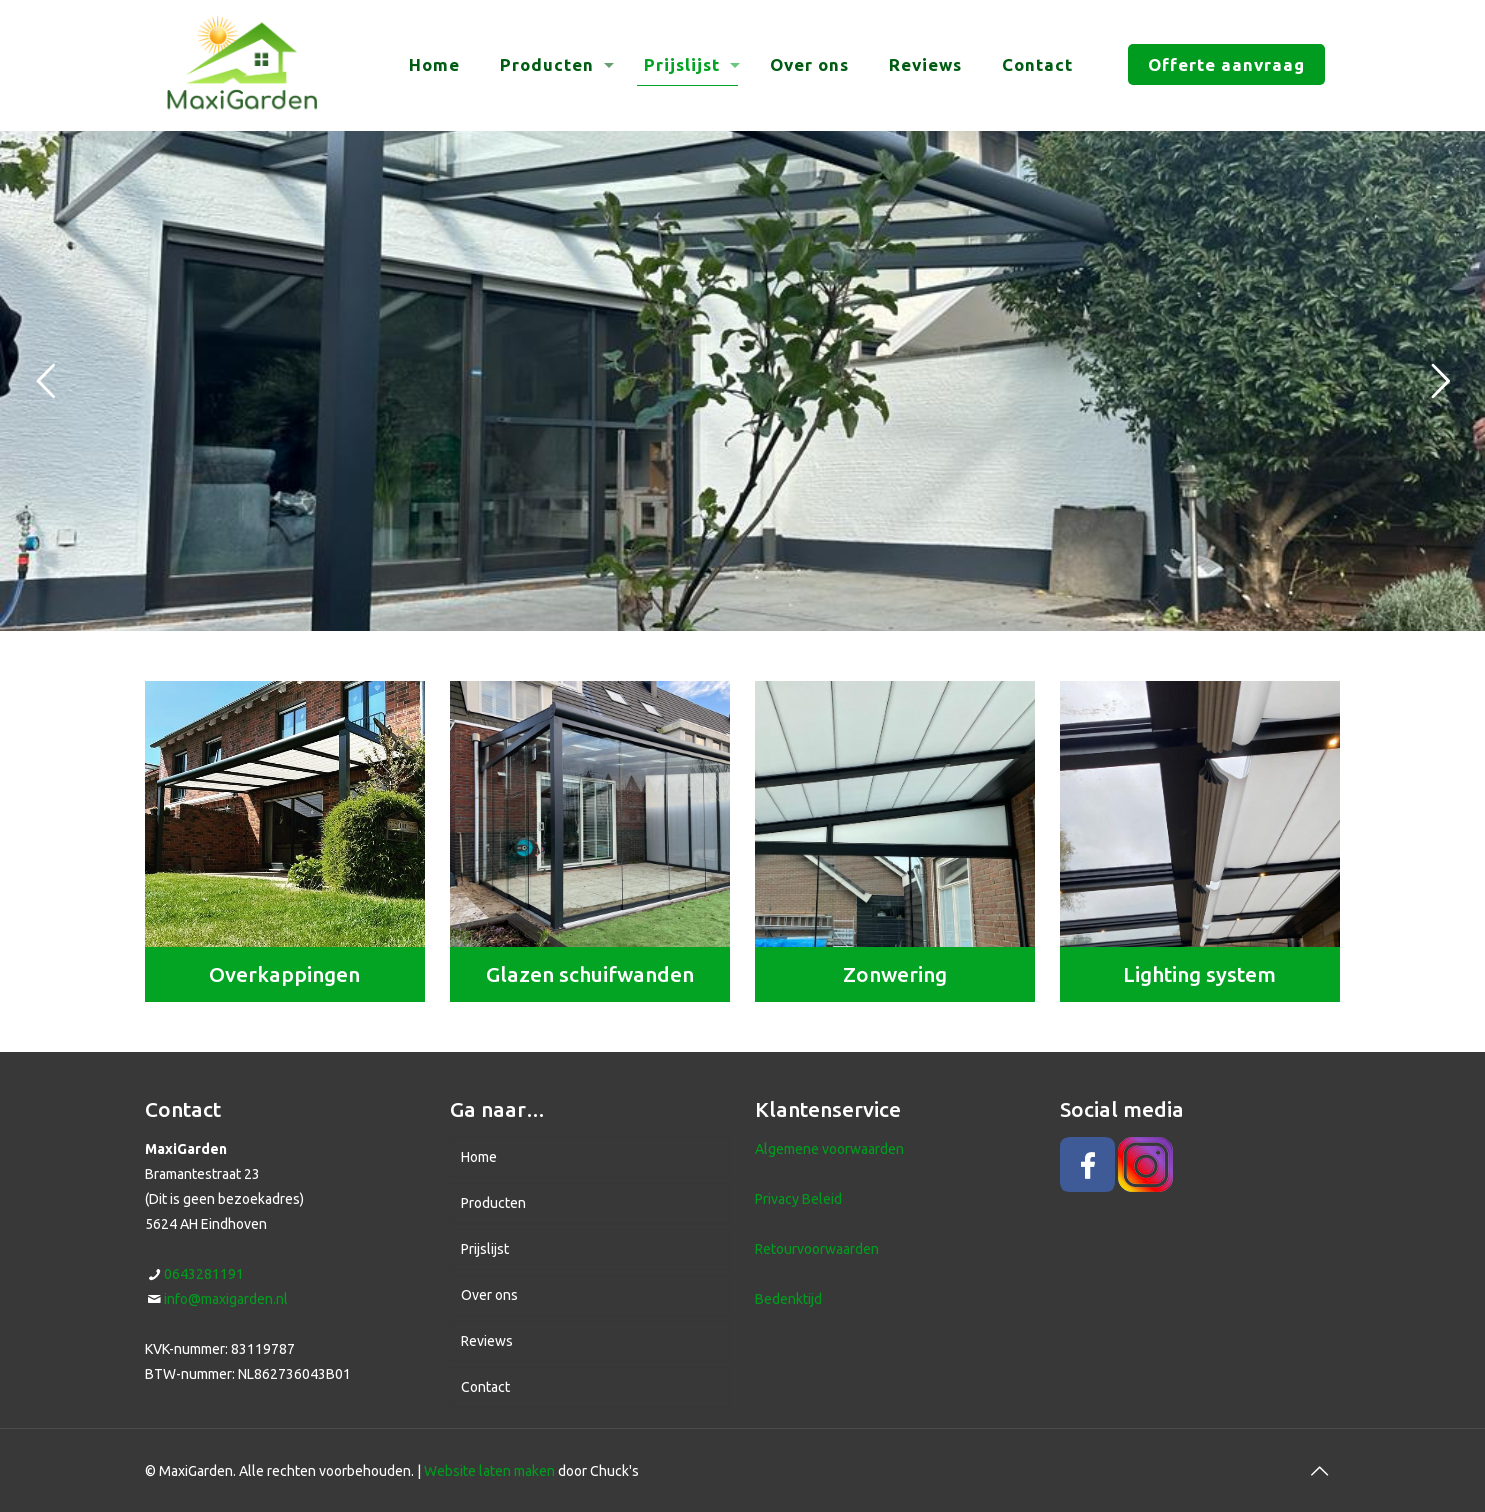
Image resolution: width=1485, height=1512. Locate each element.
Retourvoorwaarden (817, 1249)
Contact (485, 1387)
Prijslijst (485, 1249)
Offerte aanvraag (1226, 64)
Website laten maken (489, 1471)
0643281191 (204, 1274)
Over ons (489, 1295)
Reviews (487, 1341)
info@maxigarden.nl (226, 1299)
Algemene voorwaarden (829, 1149)
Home (479, 1157)
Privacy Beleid (798, 1199)
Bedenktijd (788, 1299)
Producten (493, 1203)
